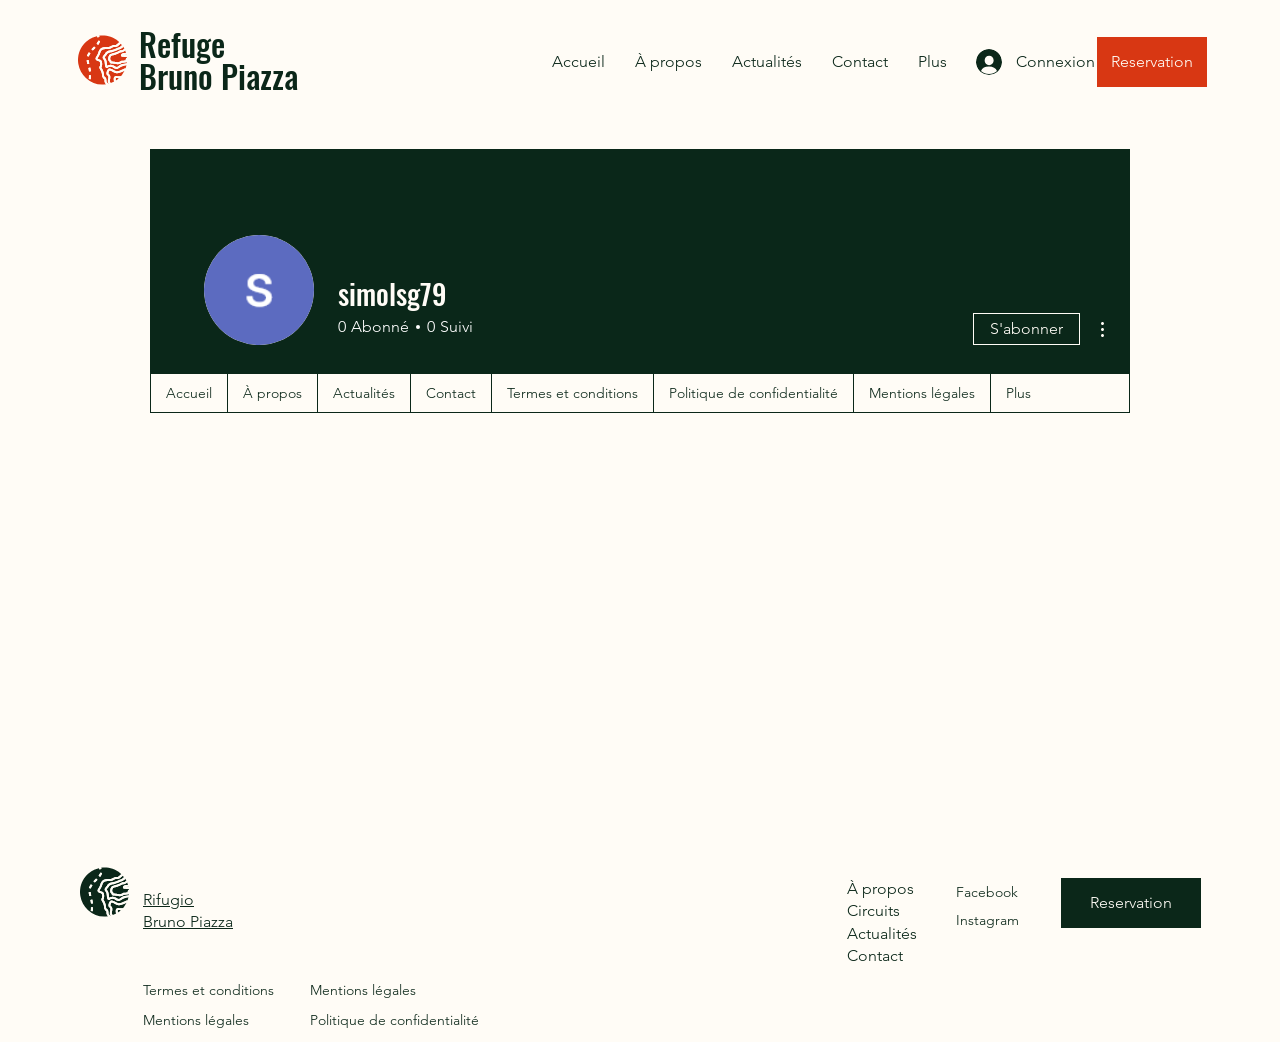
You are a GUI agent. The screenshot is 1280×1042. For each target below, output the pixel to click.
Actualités (882, 933)
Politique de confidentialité (394, 1020)
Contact (875, 955)
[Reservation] (1152, 62)
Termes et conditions (208, 990)
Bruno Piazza (188, 921)
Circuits (873, 910)
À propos (880, 888)
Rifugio (168, 899)
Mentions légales (196, 1020)
